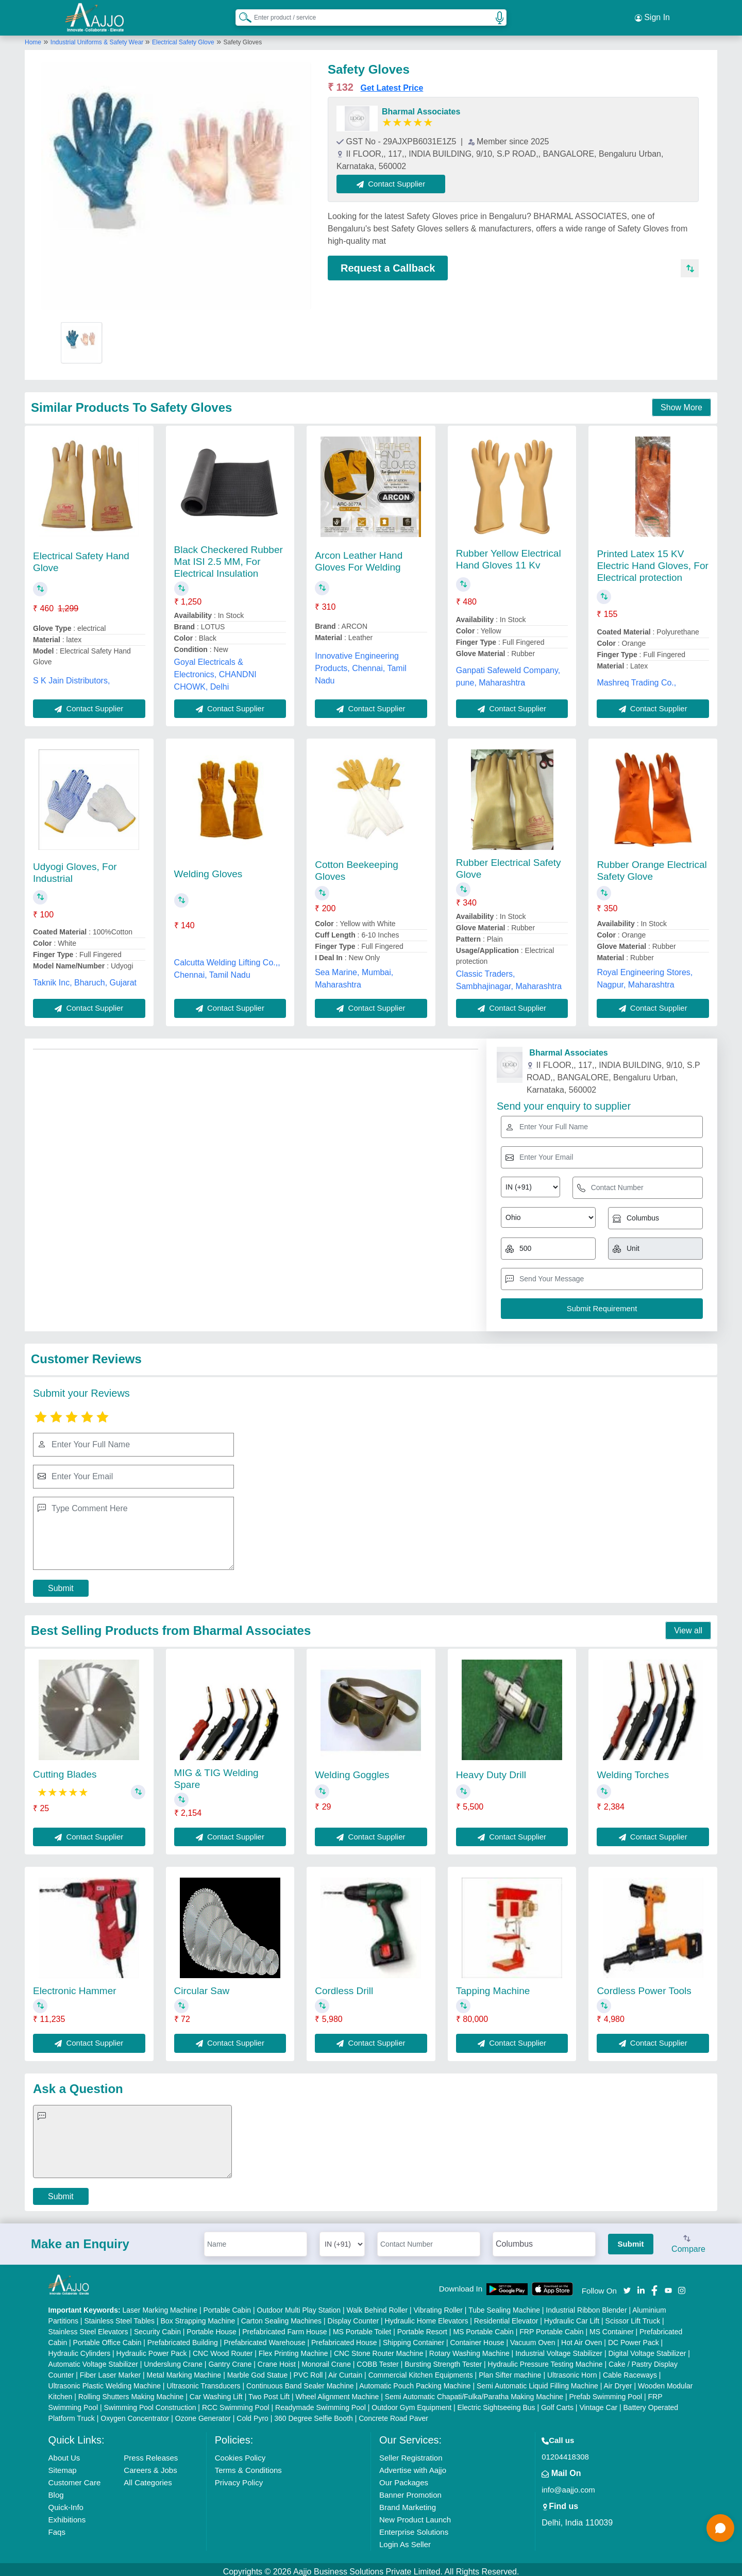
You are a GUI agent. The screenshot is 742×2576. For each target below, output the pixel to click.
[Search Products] (240, 15)
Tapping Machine (493, 1986)
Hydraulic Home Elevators (426, 2316)
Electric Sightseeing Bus (496, 2403)
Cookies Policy (240, 2453)
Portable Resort (422, 2327)
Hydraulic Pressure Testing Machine (545, 2359)
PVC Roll (308, 2370)
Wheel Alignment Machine (337, 2392)
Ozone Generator (203, 2414)
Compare (688, 2240)
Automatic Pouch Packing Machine (414, 2381)
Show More (681, 402)
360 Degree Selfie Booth (313, 2414)
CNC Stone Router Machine (379, 2349)
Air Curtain (345, 2370)
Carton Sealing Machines (281, 2316)
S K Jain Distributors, (71, 676)
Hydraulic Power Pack (151, 2349)
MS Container (611, 2327)
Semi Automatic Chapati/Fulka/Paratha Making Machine (474, 2392)
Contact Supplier (396, 179)
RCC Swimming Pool (235, 2403)
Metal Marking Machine (184, 2370)
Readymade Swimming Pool (320, 2403)
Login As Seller (405, 2539)
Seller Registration (411, 2453)
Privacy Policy (239, 2477)
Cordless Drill (344, 1986)
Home (33, 37)
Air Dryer (617, 2381)
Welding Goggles (352, 1770)
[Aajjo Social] (627, 2285)
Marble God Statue (257, 2370)
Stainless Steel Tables (119, 2316)
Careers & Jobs (150, 2465)
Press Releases (151, 2453)
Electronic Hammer (74, 1986)
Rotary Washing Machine (469, 2349)
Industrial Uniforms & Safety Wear (97, 37)
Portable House (212, 2327)
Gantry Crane (229, 2359)
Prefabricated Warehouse (264, 2338)
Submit (61, 1583)
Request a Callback (388, 263)
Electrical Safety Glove (183, 37)
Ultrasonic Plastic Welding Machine (104, 2381)
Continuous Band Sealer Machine (300, 2381)
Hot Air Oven (581, 2338)
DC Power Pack (633, 2338)
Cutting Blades (65, 1769)
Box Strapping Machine (198, 2316)
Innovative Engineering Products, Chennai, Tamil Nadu (361, 664)
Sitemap (62, 2465)
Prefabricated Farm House (284, 2327)
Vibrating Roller (438, 2305)
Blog (56, 2490)
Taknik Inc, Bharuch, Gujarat (85, 978)
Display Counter (353, 2316)
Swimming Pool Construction (150, 2403)
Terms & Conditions (248, 2465)
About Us (64, 2453)
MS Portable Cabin (483, 2327)
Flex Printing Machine (293, 2349)
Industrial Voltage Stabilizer (558, 2349)
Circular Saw (202, 1986)
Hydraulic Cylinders (79, 2349)
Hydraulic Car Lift (571, 2316)
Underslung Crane (173, 2359)
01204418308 (565, 2452)
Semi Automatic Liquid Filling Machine (537, 2381)
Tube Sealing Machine (504, 2305)
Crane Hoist (277, 2359)
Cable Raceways (630, 2370)
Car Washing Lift (216, 2392)
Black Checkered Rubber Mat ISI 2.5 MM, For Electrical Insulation (228, 557)
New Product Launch (415, 2515)
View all (688, 1625)
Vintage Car (598, 2403)
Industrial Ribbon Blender (586, 2305)
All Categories (148, 2477)
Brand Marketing (407, 2502)
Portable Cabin (227, 2305)
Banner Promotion (410, 2490)
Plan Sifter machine (510, 2370)
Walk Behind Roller (377, 2305)
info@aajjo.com (568, 2485)
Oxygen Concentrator (134, 2414)
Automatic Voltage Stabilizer (93, 2359)
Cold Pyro (252, 2414)
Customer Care (74, 2477)
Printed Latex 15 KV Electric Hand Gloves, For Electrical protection (652, 561)
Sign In (652, 15)
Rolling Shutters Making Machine (131, 2392)
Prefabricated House (344, 2338)
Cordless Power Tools (644, 1986)
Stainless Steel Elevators (88, 2327)
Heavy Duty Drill (491, 1770)
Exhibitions (67, 2515)
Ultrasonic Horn (572, 2370)
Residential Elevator (506, 2316)
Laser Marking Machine (160, 2305)
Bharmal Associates (421, 107)
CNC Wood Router (222, 2349)
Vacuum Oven (532, 2338)
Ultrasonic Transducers (203, 2381)
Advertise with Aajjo (412, 2465)
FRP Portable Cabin (551, 2327)
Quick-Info (65, 2502)
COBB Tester (377, 2359)
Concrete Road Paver (393, 2414)
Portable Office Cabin (107, 2338)
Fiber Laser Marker (110, 2370)
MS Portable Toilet (362, 2327)
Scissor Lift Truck (633, 2316)
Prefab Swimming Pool (606, 2392)
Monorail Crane (326, 2359)
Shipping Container (413, 2338)
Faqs (56, 2527)
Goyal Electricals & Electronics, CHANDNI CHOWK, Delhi (215, 670)
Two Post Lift (269, 2392)
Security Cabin (157, 2327)
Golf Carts (557, 2403)
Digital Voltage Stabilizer (647, 2349)
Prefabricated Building (182, 2338)
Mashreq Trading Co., (636, 678)
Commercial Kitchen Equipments (420, 2370)
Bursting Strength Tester (443, 2359)
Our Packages (403, 2477)
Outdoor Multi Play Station (299, 2305)
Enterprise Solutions (413, 2527)
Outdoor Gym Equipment (411, 2403)
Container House (477, 2338)
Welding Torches (633, 1770)
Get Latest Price (391, 83)
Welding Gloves (208, 869)
